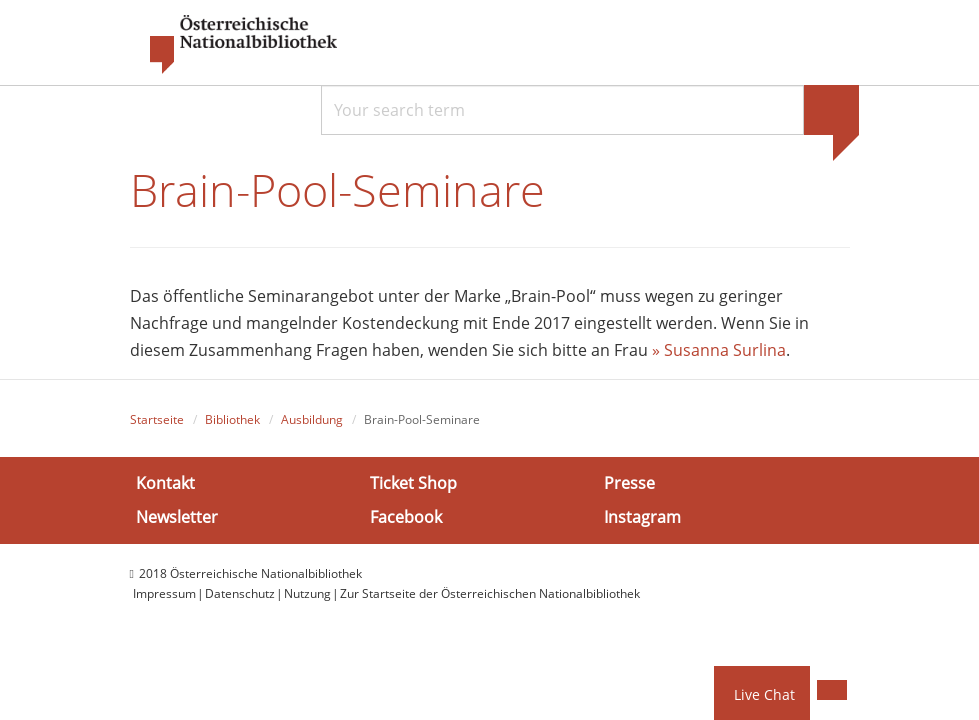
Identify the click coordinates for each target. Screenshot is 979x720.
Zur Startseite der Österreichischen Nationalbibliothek (490, 593)
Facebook (406, 517)
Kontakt (165, 483)
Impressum (164, 593)
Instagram (642, 517)
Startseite (157, 419)
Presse (629, 483)
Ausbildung (312, 419)
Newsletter (177, 517)
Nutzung (307, 593)
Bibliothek (232, 419)
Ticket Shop (413, 483)
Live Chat (764, 694)
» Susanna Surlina (719, 350)
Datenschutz (240, 593)
